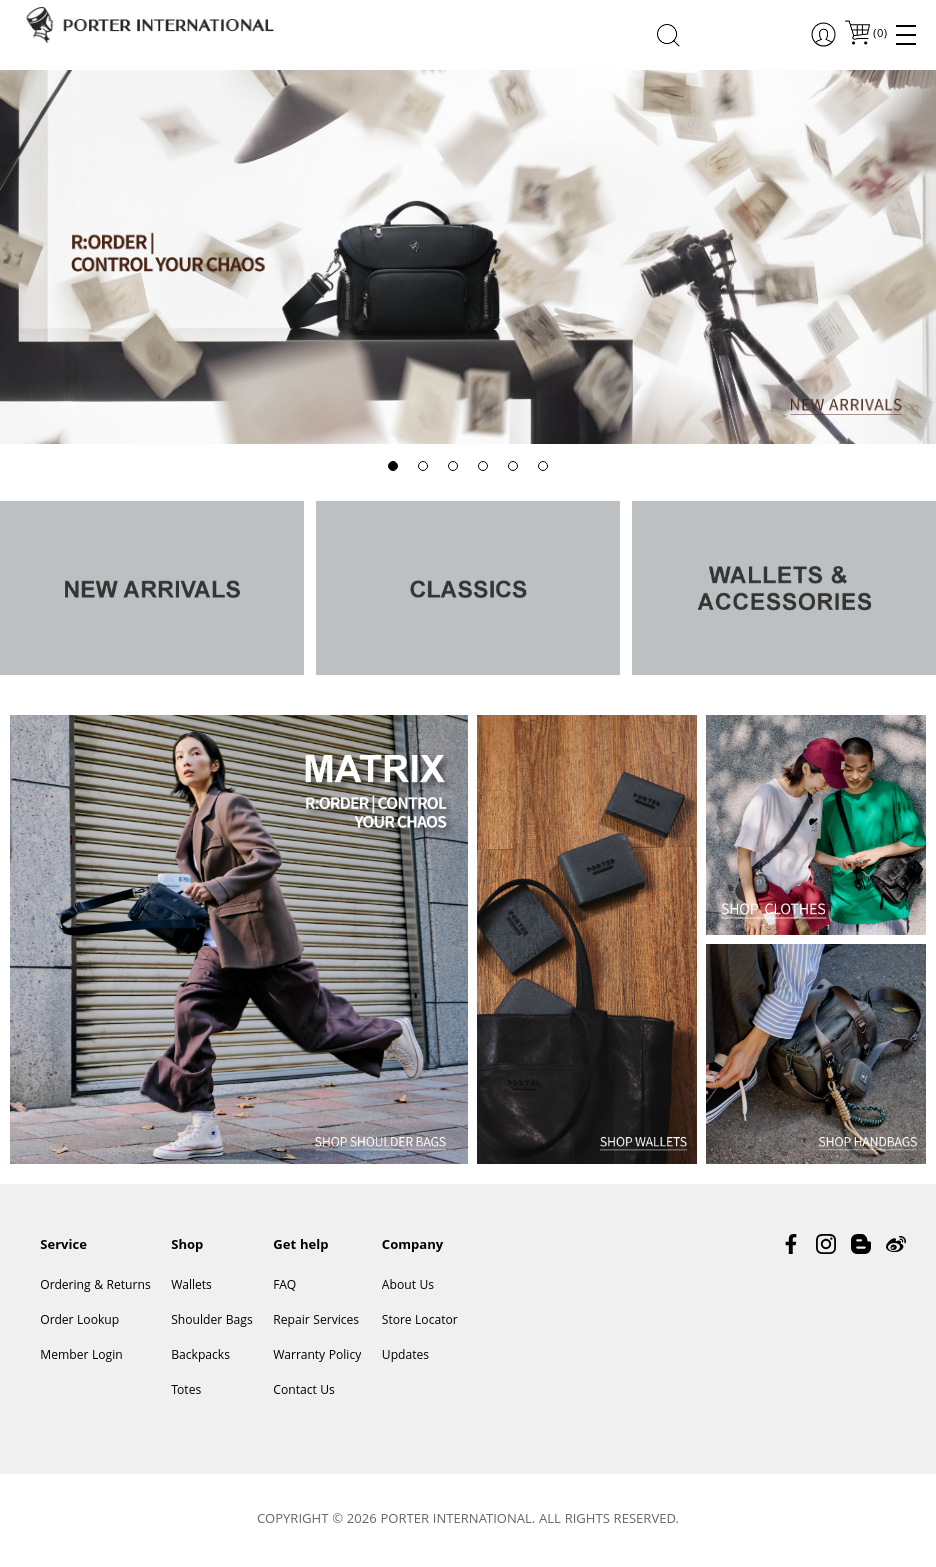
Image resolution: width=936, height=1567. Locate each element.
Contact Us (304, 1391)
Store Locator (420, 1321)
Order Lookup (79, 1321)
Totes (186, 1391)
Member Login (81, 1356)
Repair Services (316, 1321)
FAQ (284, 1286)
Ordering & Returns (95, 1286)
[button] (393, 466)
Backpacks (200, 1356)
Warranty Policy (317, 1356)
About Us (408, 1286)
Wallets (191, 1286)
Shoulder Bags (212, 1321)
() (879, 34)
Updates (405, 1356)
